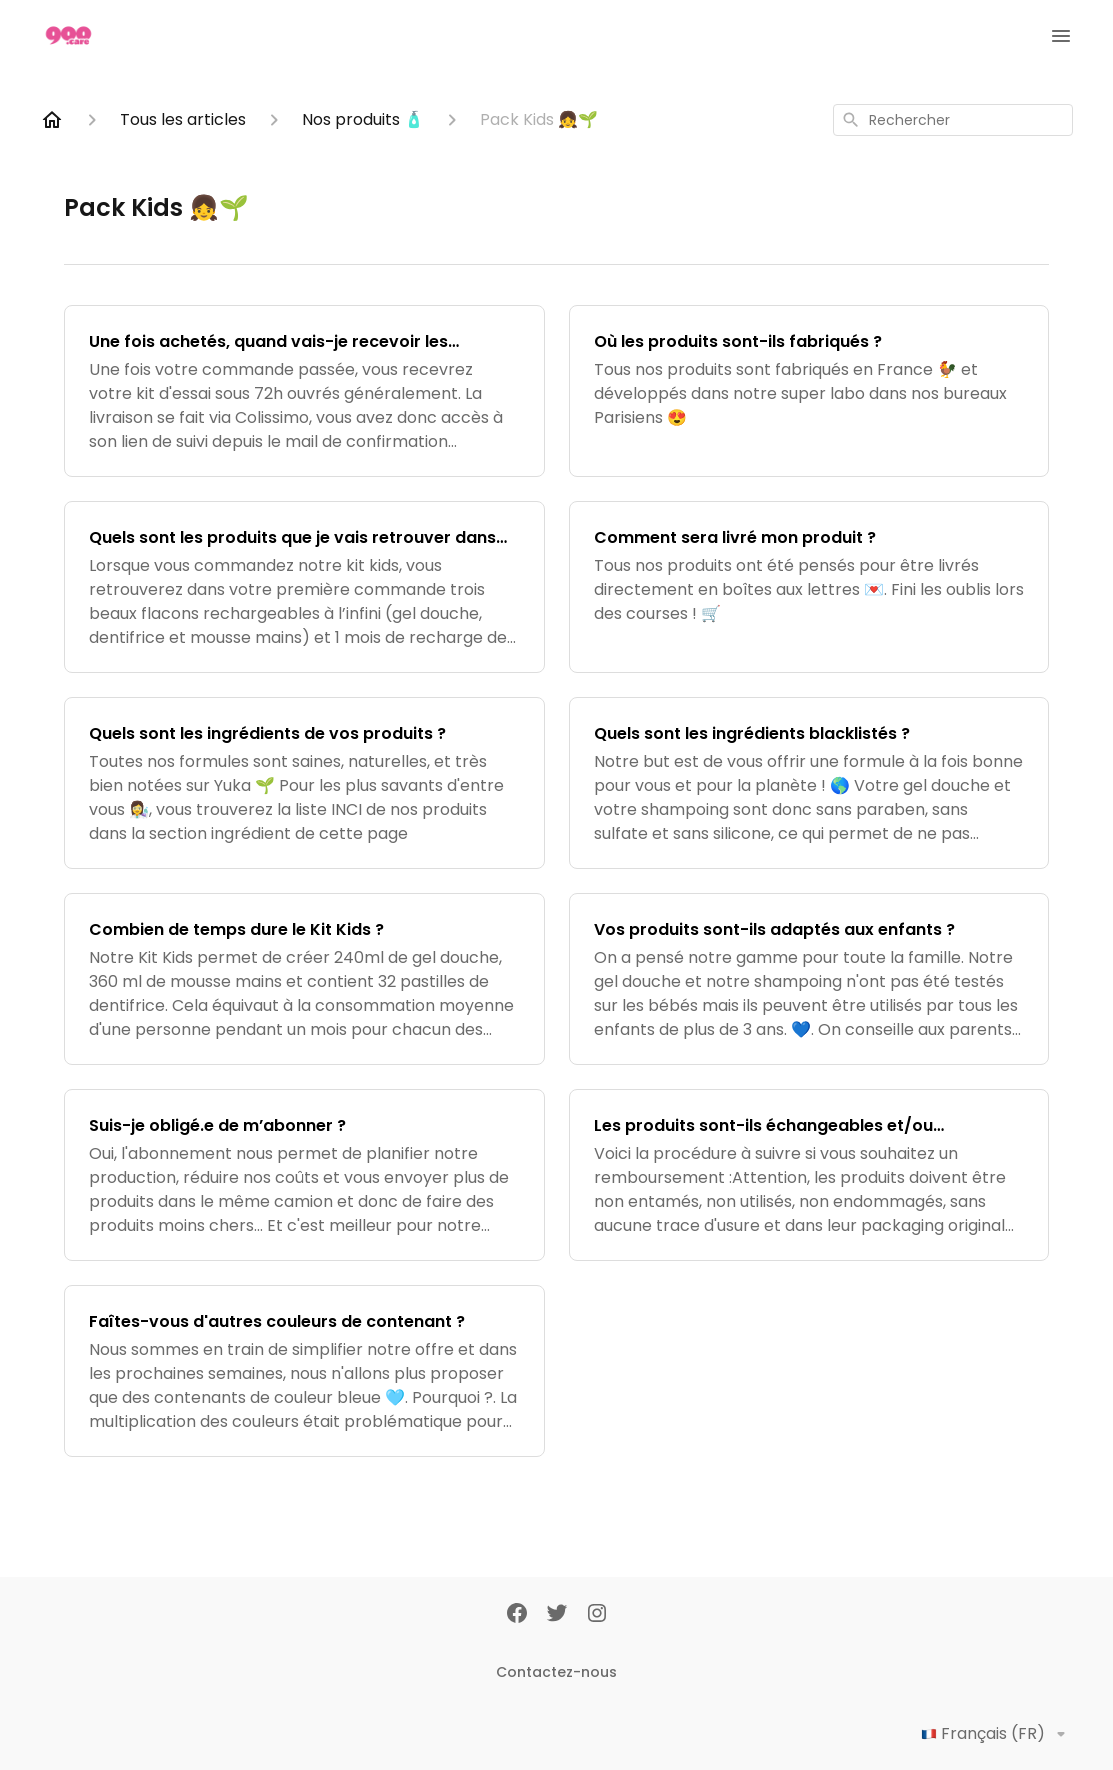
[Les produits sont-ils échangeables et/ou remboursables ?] (809, 1175)
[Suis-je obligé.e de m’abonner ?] (304, 1175)
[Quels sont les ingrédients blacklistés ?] (809, 783)
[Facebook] (517, 1615)
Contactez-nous (556, 1672)
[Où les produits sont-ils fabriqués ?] (809, 391)
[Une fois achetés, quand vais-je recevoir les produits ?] (304, 391)
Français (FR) (997, 1734)
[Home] (52, 120)
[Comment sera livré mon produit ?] (809, 587)
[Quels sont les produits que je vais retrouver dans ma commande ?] (304, 587)
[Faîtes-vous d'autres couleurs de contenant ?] (304, 1371)
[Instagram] (597, 1615)
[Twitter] (557, 1615)
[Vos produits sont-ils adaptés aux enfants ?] (809, 979)
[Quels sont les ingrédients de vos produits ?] (304, 783)
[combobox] (953, 120)
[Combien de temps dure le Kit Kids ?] (304, 979)
